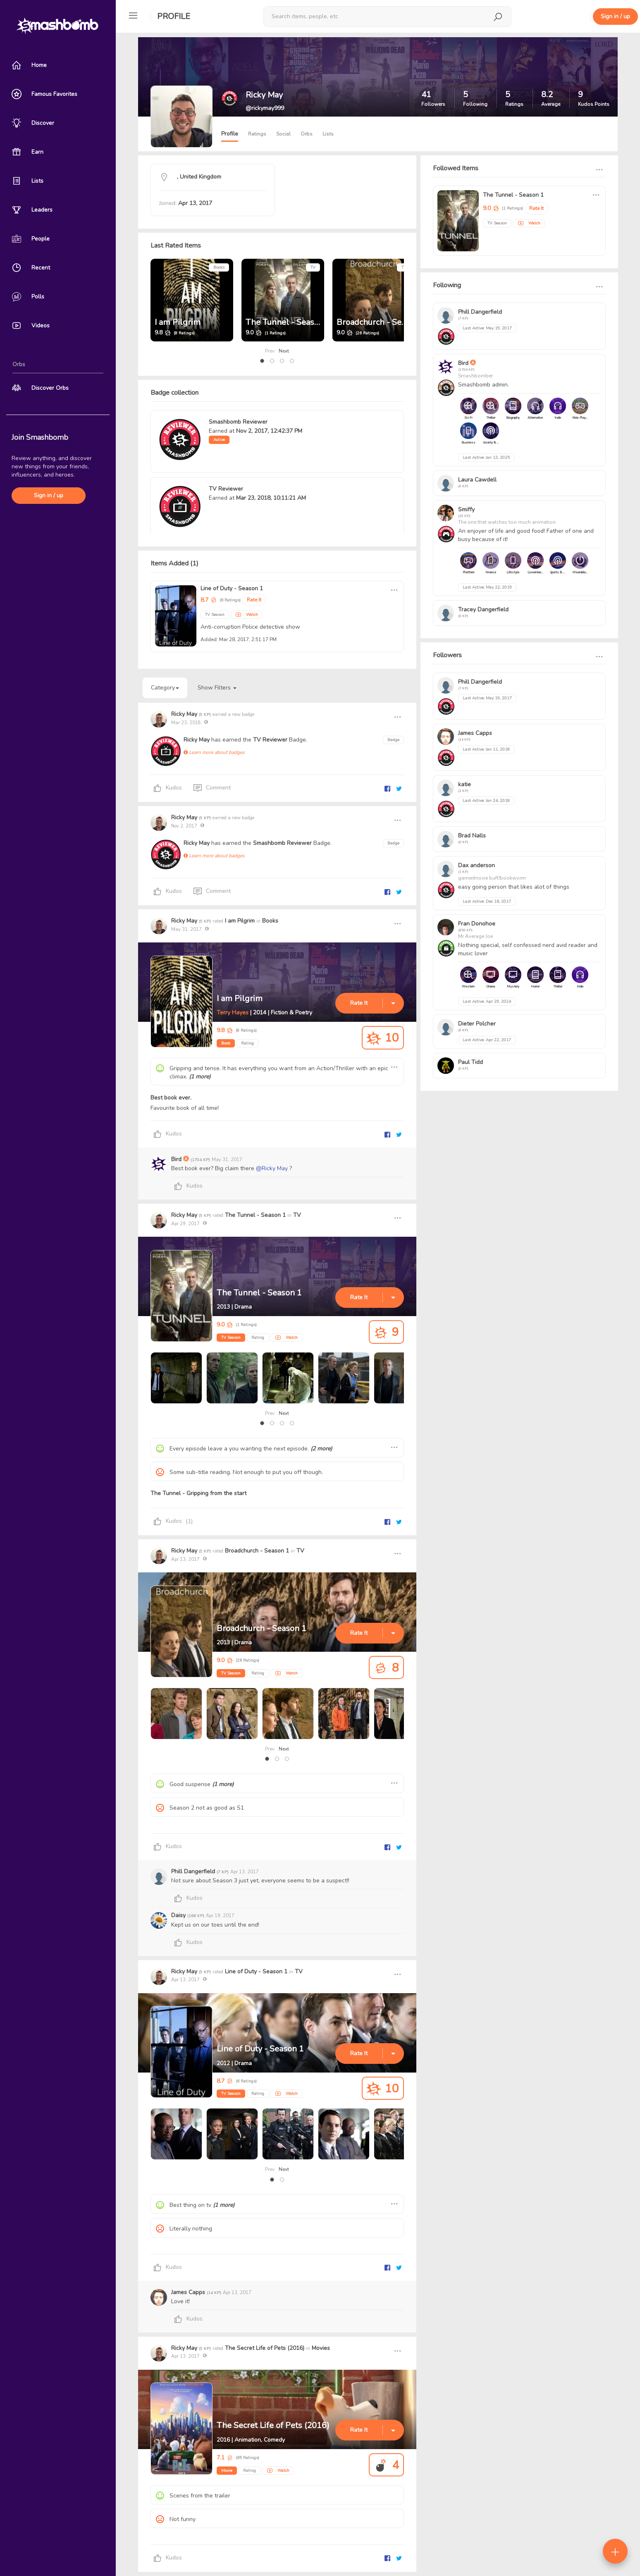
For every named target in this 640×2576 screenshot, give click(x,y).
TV (312, 267)
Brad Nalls (472, 836)
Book (225, 1043)
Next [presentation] (284, 351)
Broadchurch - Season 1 (381, 322)
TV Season (231, 1337)
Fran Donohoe (476, 924)
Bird (177, 1159)
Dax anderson (476, 865)
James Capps (189, 2292)
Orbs (307, 134)
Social (283, 134)
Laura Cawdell (477, 480)
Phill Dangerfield (194, 1871)
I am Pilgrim (178, 322)
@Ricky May (272, 1168)
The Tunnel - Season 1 (288, 322)
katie (464, 784)
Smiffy (466, 509)
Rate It (254, 599)
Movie (226, 2470)
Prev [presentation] (270, 351)
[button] (262, 361)
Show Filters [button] (217, 688)
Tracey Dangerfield (483, 609)
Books (218, 267)
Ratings (257, 134)
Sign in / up (48, 495)
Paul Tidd (470, 1062)
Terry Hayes (232, 1012)
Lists (328, 134)
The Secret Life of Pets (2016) (264, 2348)
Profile (173, 16)
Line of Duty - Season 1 (232, 588)
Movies (321, 2348)
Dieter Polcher (477, 1024)
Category (165, 688)
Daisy (179, 1915)
